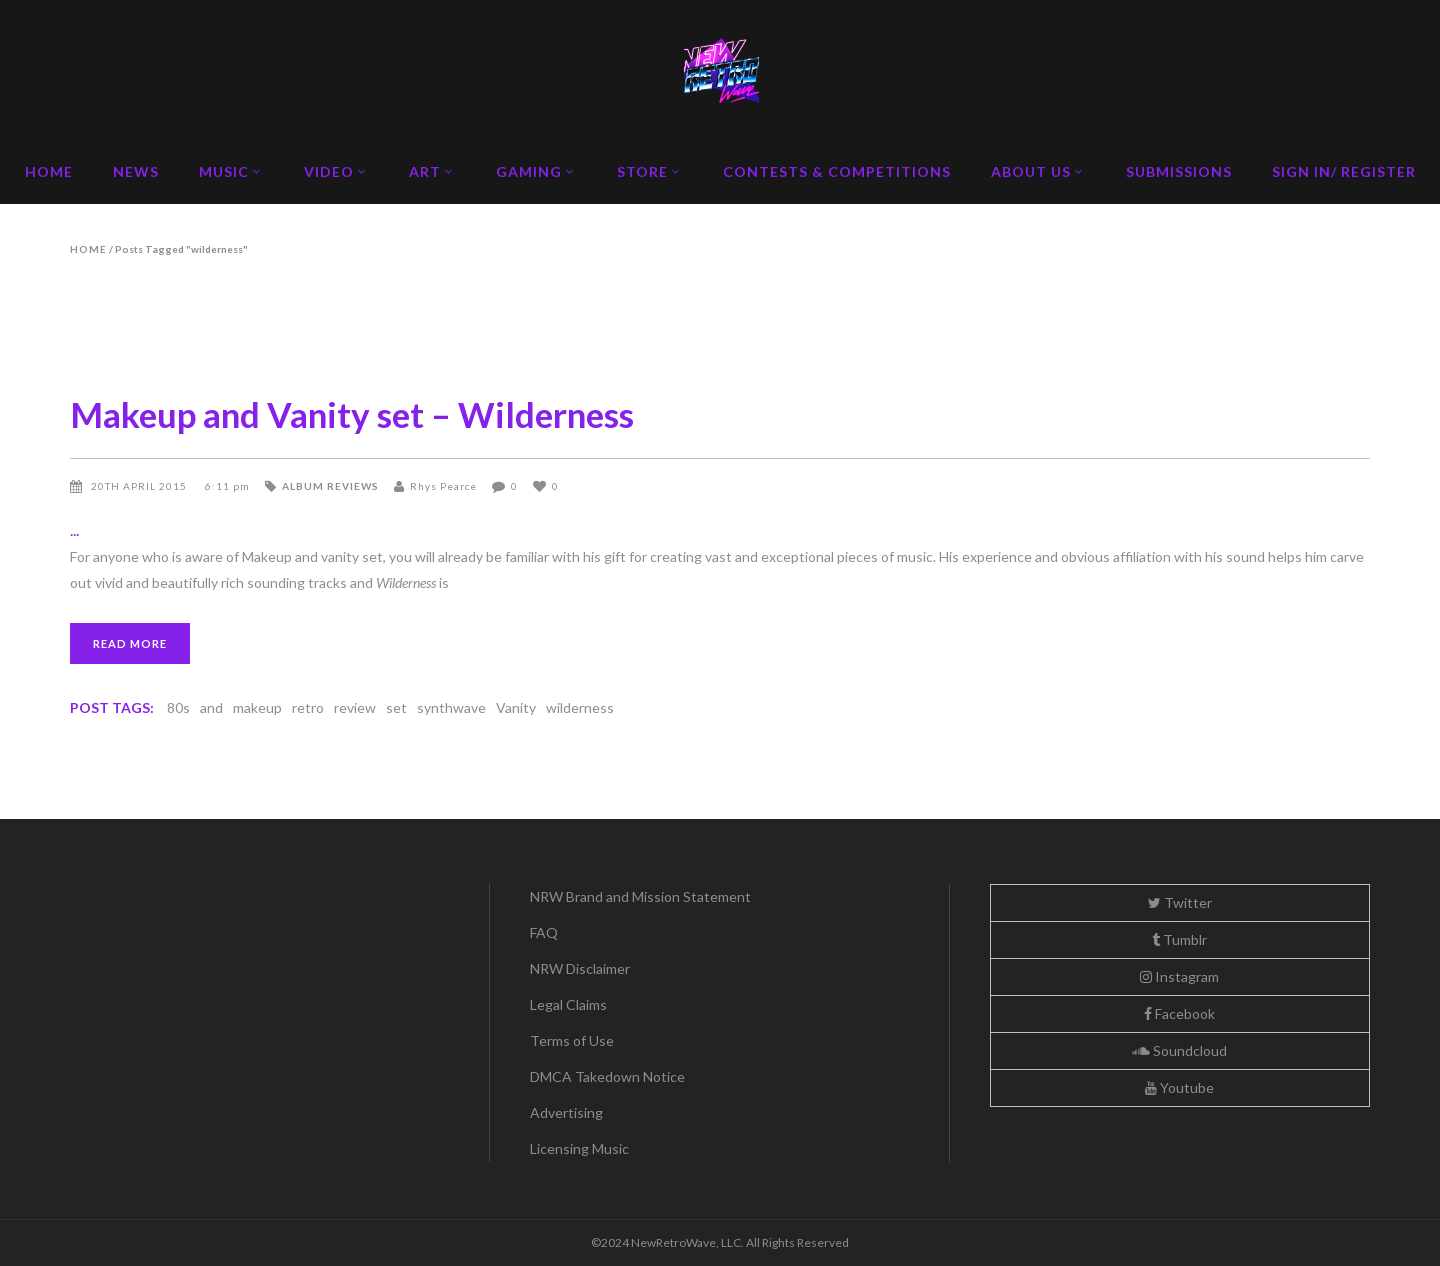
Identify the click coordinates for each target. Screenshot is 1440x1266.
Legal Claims (568, 1004)
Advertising (566, 1112)
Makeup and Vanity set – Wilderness (352, 414)
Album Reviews (330, 486)
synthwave (451, 707)
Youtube (1179, 1087)
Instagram (1179, 976)
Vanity (516, 707)
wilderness (580, 707)
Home (88, 249)
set (396, 707)
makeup (257, 707)
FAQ (544, 932)
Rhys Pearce (443, 486)
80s (178, 707)
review (355, 707)
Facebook (1179, 1013)
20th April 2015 (140, 486)
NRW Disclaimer (580, 968)
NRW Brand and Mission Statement (640, 896)
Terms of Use (572, 1040)
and (211, 707)
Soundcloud (1179, 1050)
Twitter (1180, 902)
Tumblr (1179, 939)
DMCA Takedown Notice (607, 1076)
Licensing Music (579, 1148)
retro (308, 707)
